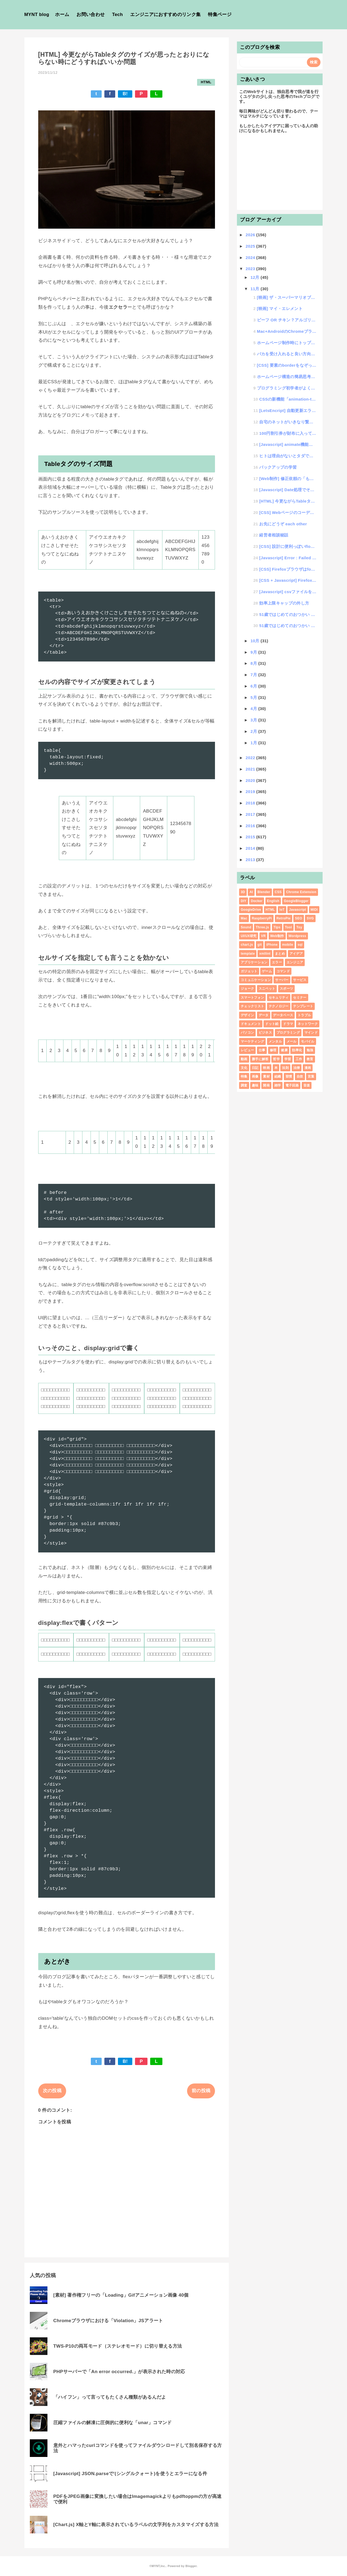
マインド (311, 1032)
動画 (244, 1059)
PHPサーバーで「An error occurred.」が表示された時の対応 (119, 2371)
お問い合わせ (90, 14)
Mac (244, 918)
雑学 (277, 1085)
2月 (254, 731)
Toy (299, 927)
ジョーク (247, 988)
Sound (246, 927)
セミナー (299, 997)
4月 (254, 708)
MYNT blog (36, 14)
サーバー (281, 980)
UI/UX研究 (248, 936)
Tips (277, 927)
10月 (255, 640)
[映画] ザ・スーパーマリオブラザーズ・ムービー (287, 297)
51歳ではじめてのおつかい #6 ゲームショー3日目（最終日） (288, 625)
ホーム (62, 14)
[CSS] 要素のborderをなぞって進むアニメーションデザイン (287, 365)
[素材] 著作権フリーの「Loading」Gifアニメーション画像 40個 (121, 2295)
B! (125, 93)
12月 (255, 277)
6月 (254, 686)
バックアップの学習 (278, 467)
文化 (244, 1068)
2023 (251, 268)
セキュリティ (279, 997)
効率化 (297, 1050)
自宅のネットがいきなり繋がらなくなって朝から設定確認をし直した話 (288, 422)
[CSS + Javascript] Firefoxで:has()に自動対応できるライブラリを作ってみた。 (288, 580)
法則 (285, 1068)
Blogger (191, 2566)
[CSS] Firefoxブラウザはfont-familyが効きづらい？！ (288, 569)
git (260, 945)
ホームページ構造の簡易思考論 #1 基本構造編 (287, 376)
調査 (244, 1085)
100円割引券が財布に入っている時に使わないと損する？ (288, 433)
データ (264, 1015)
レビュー (247, 1050)
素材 (266, 1076)
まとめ (280, 953)
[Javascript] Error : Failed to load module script (288, 557)
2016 (251, 825)
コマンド (283, 971)
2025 (251, 246)
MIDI (314, 910)
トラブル (304, 1015)
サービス (299, 980)
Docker (256, 901)
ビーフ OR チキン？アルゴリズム (287, 320)
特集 (244, 1076)
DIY (243, 901)
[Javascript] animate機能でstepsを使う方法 (288, 444)
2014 (251, 848)
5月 (254, 697)
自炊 (300, 1076)
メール (292, 1041)
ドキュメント (251, 1024)
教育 (310, 1059)
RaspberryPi (262, 918)
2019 (251, 791)
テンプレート (303, 1006)
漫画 (307, 1068)
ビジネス (265, 1032)
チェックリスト (252, 1006)
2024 (251, 257)
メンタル (275, 1041)
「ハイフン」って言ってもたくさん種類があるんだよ (109, 2397)
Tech (117, 14)
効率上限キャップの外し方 (284, 603)
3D (243, 892)
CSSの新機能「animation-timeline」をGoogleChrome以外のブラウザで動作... (288, 399)
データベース (283, 1015)
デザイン (247, 1015)
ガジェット (249, 971)
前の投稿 (201, 2090)
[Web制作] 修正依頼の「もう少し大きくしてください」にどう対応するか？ (288, 478)
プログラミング (288, 1032)
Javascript (297, 910)
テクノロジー (279, 1006)
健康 (284, 1050)
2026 (251, 234)
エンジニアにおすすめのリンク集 (165, 14)
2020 (251, 780)
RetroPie (284, 918)
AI (251, 892)
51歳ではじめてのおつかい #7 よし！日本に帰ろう (288, 614)
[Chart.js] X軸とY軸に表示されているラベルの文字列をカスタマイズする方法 (136, 2524)
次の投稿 (52, 2090)
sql (300, 945)
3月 (254, 720)
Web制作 (277, 936)
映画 (266, 1068)
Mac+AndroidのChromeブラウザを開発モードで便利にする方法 (287, 331)
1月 (254, 742)
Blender (264, 892)
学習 (287, 1059)
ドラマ (288, 1024)
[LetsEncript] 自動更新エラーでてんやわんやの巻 (288, 410)
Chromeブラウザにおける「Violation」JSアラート (108, 2320)
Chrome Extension (301, 892)
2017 (251, 814)
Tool (288, 927)
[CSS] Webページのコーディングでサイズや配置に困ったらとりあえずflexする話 (288, 512)
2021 (251, 769)
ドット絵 (271, 1024)
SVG (310, 918)
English (273, 901)
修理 (273, 1050)
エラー (277, 962)
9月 (254, 652)
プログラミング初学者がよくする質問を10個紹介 (287, 388)
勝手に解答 (260, 1059)
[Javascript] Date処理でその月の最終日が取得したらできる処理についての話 (288, 489)
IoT (282, 910)
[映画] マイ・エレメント (280, 308)
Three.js (262, 927)
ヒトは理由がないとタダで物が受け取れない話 (288, 455)
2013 (251, 859)
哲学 (276, 1059)
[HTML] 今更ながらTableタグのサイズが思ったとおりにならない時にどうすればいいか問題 (288, 501)
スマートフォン (252, 997)
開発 (266, 1085)
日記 (255, 1068)
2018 (251, 803)
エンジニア (295, 962)
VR (263, 936)
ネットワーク (308, 1024)
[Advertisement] (280, 174)
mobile (287, 945)
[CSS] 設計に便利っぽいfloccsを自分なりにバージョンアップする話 (288, 546)
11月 (255, 288)
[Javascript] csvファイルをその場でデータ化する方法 (288, 591)
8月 (254, 663)
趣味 (255, 1085)
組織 (277, 1076)
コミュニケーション (256, 980)
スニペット (267, 988)
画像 (255, 1076)
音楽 (306, 1085)
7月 (254, 674)
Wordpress (297, 936)
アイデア (296, 953)
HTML (206, 82)
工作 (298, 1059)
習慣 (288, 1076)
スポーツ (286, 988)
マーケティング (252, 1041)
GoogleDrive (251, 910)
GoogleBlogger (296, 901)
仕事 (262, 1050)
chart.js (247, 945)
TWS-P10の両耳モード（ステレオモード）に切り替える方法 (117, 2346)
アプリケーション (254, 962)
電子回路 (292, 1085)
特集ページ (220, 14)
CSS (278, 892)
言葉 (311, 1076)
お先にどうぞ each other (283, 524)
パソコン (247, 1032)
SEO (298, 918)
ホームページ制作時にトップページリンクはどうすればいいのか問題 (287, 342)
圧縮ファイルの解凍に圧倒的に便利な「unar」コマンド (112, 2422)
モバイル (307, 1041)
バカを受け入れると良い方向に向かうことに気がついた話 (287, 353)
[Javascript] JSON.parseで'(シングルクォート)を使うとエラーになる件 (130, 2473)
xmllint (264, 953)
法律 (296, 1068)
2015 (251, 837)
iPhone (272, 945)
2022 (251, 757)
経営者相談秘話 (273, 535)
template (248, 953)
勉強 (310, 1050)
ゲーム (267, 971)
